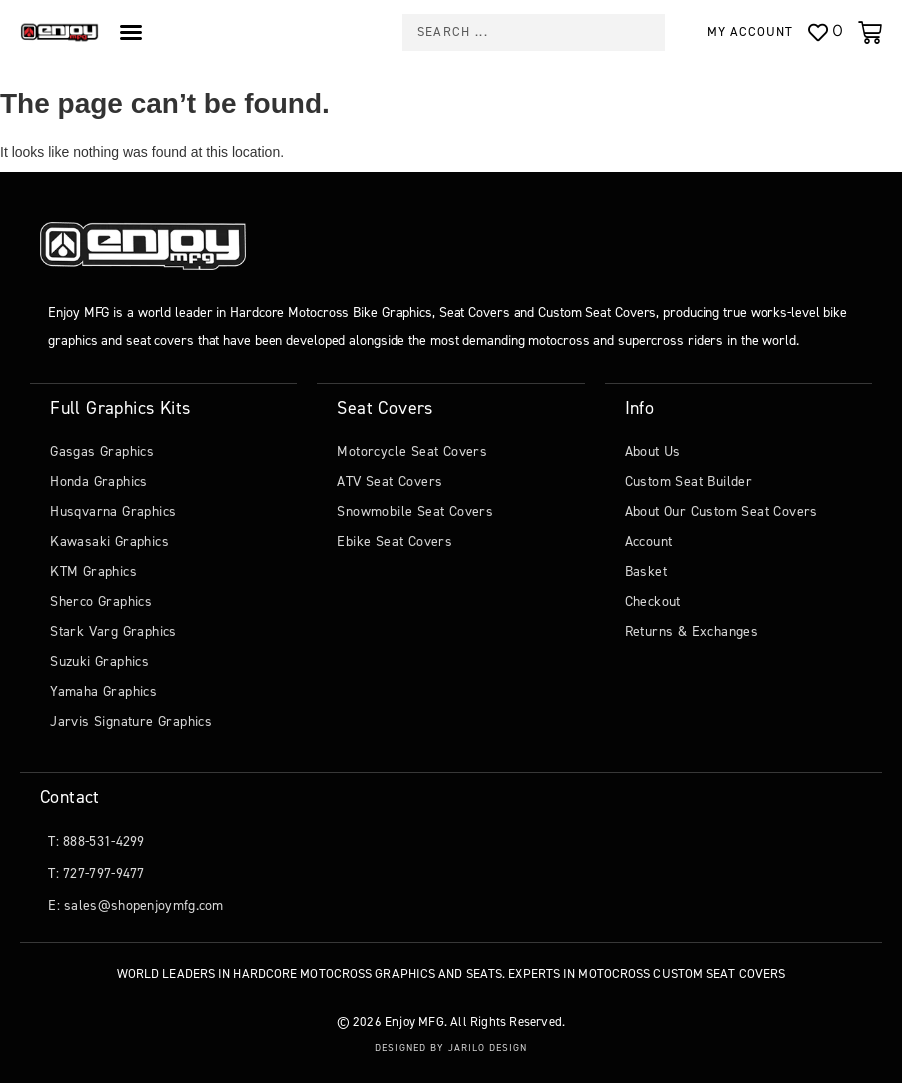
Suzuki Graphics (99, 661)
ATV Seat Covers (389, 481)
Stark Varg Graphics (113, 631)
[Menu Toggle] (131, 32)
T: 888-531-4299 (96, 841)
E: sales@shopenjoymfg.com (136, 905)
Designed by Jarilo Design (451, 1047)
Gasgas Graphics (102, 451)
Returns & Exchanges (692, 631)
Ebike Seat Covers (394, 541)
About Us (653, 451)
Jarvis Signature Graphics (131, 721)
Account (649, 541)
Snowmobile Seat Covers (415, 511)
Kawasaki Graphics (109, 541)
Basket (646, 571)
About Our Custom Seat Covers (721, 511)
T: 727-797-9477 (96, 873)
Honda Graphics (99, 481)
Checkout (653, 601)
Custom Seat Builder (689, 481)
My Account (750, 31)
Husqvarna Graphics (113, 511)
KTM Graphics (93, 571)
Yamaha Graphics (103, 691)
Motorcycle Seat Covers (412, 451)
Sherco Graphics (101, 601)
